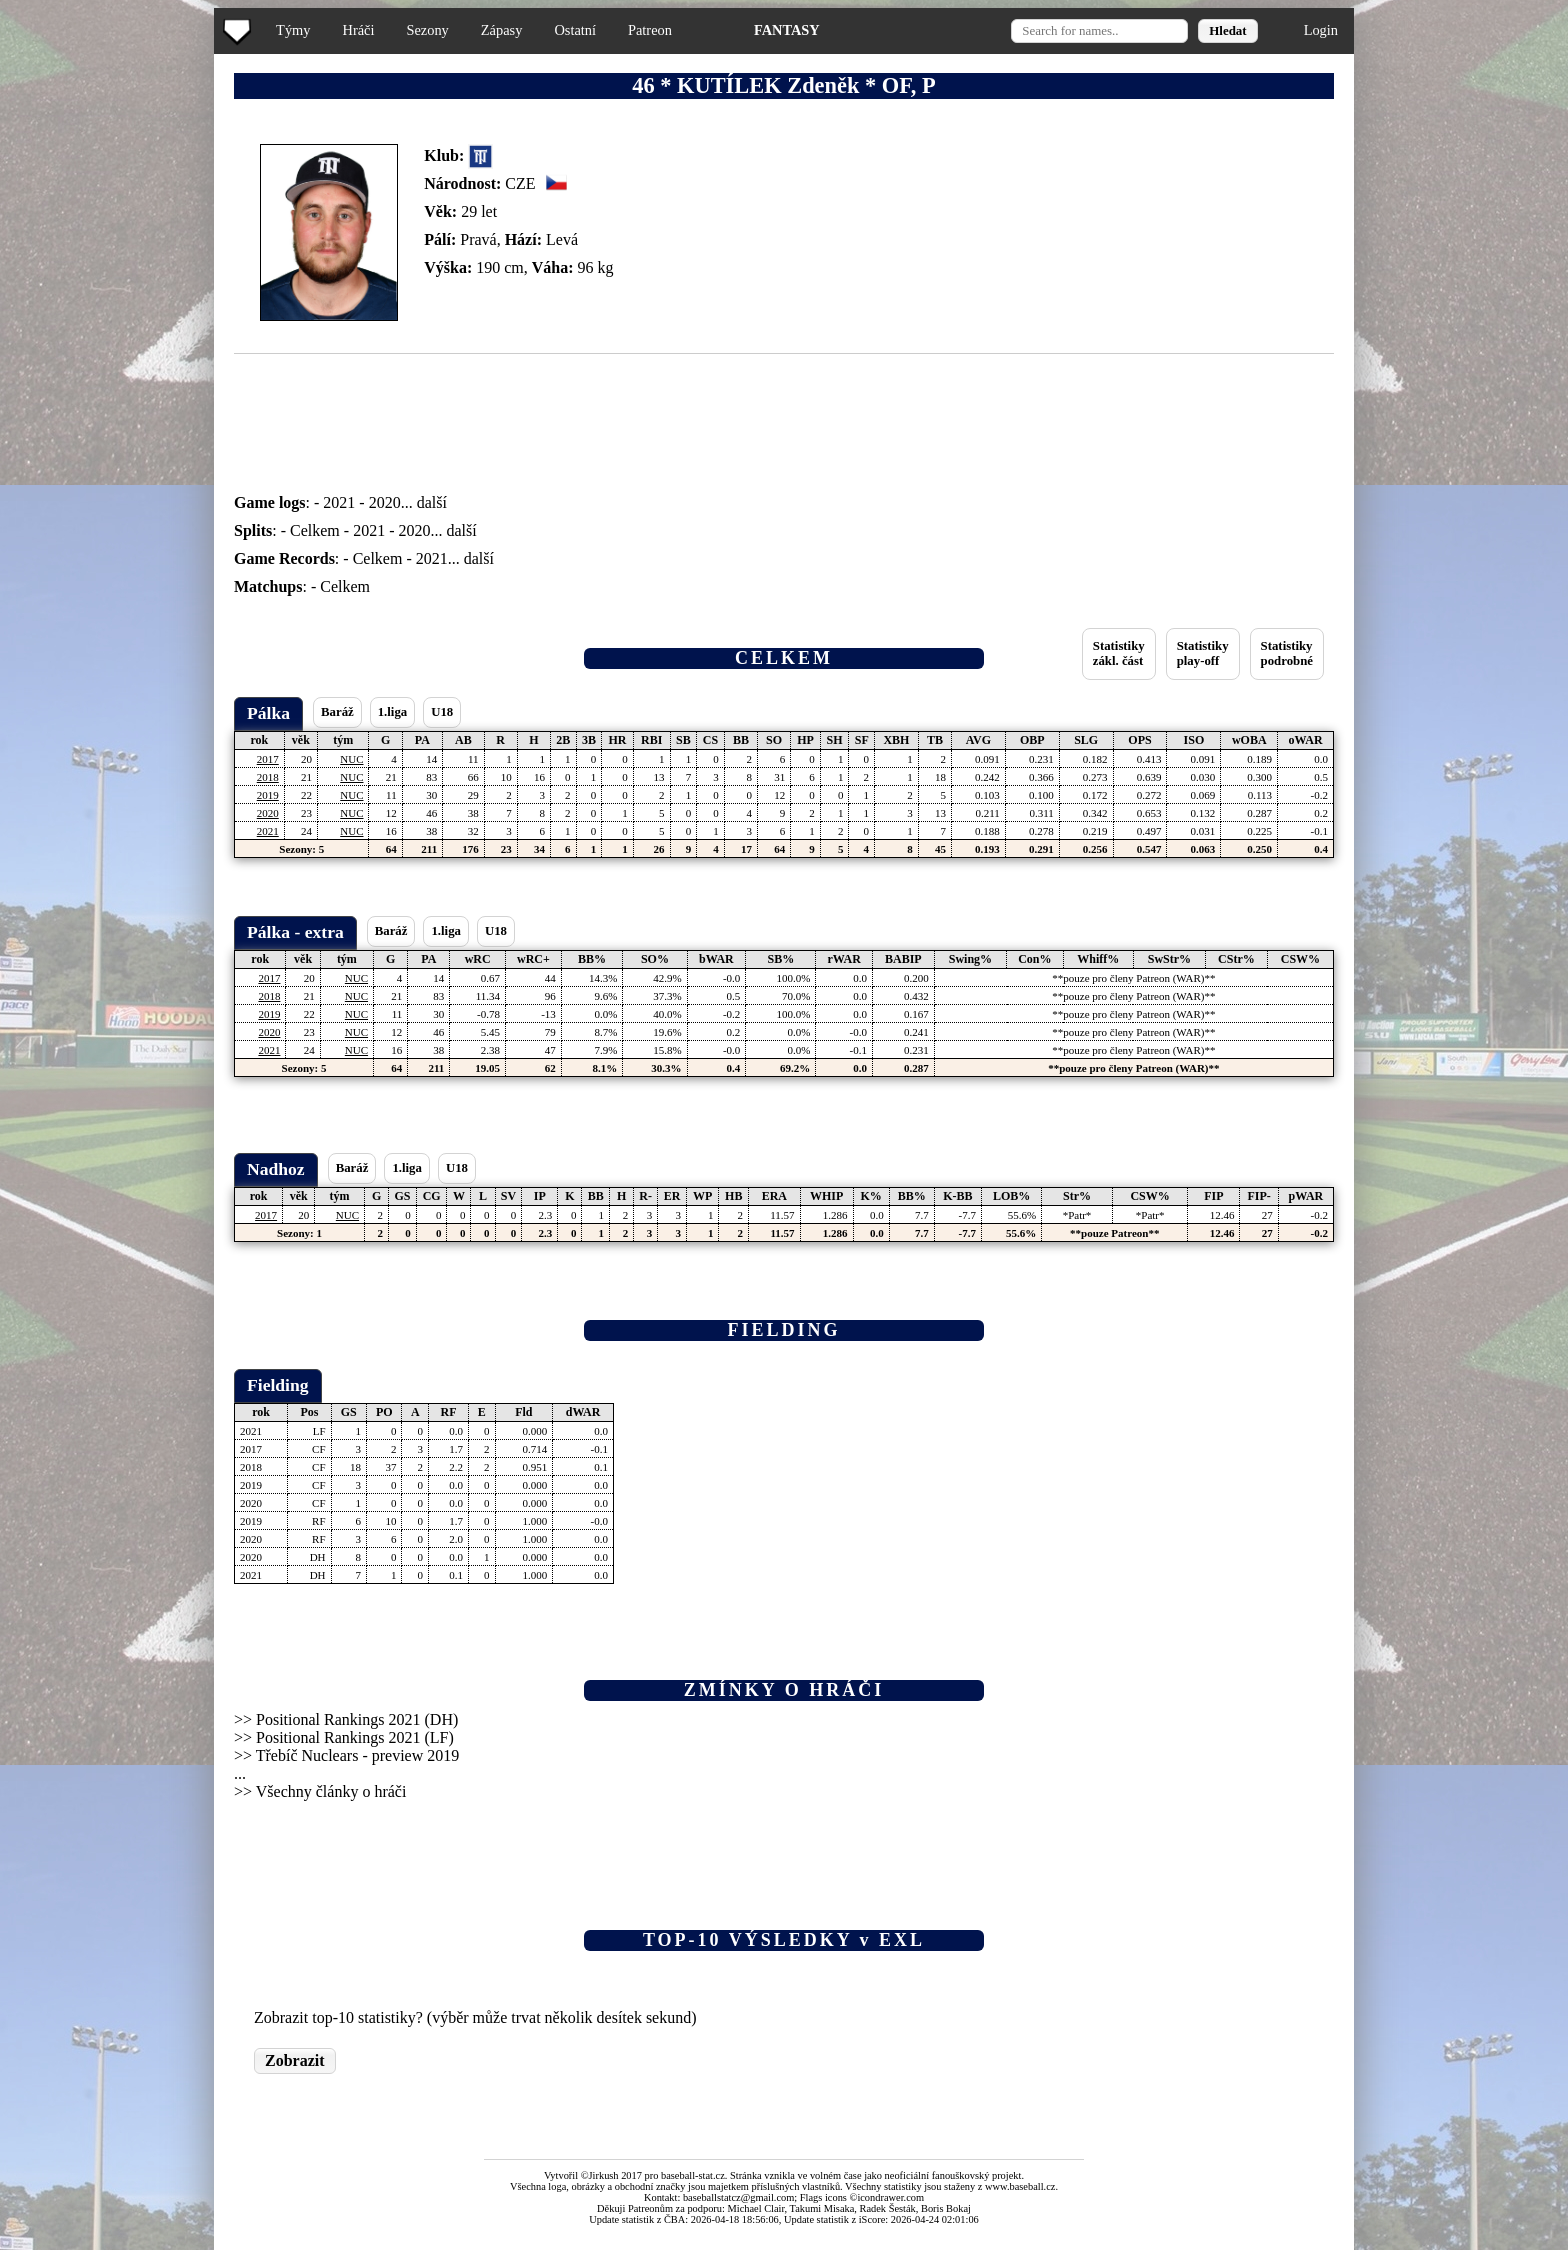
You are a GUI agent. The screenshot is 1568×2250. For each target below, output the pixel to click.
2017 (268, 759)
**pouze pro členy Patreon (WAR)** (1133, 978)
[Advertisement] (83, 400)
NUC (351, 759)
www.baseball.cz (1020, 2186)
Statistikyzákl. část (1119, 653)
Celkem (315, 530)
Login (1321, 30)
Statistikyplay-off (1203, 653)
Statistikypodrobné (1287, 653)
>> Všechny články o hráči (320, 1791)
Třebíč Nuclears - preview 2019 (357, 1755)
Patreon (650, 30)
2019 (268, 795)
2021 (339, 502)
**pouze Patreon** (1114, 1233)
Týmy (293, 30)
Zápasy (502, 30)
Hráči (358, 30)
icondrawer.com (890, 2197)
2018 (268, 777)
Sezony (427, 30)
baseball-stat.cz (693, 2175)
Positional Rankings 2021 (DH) (357, 1719)
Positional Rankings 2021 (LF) (355, 1737)
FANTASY (787, 30)
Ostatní (575, 30)
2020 (385, 502)
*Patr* (1077, 1215)
